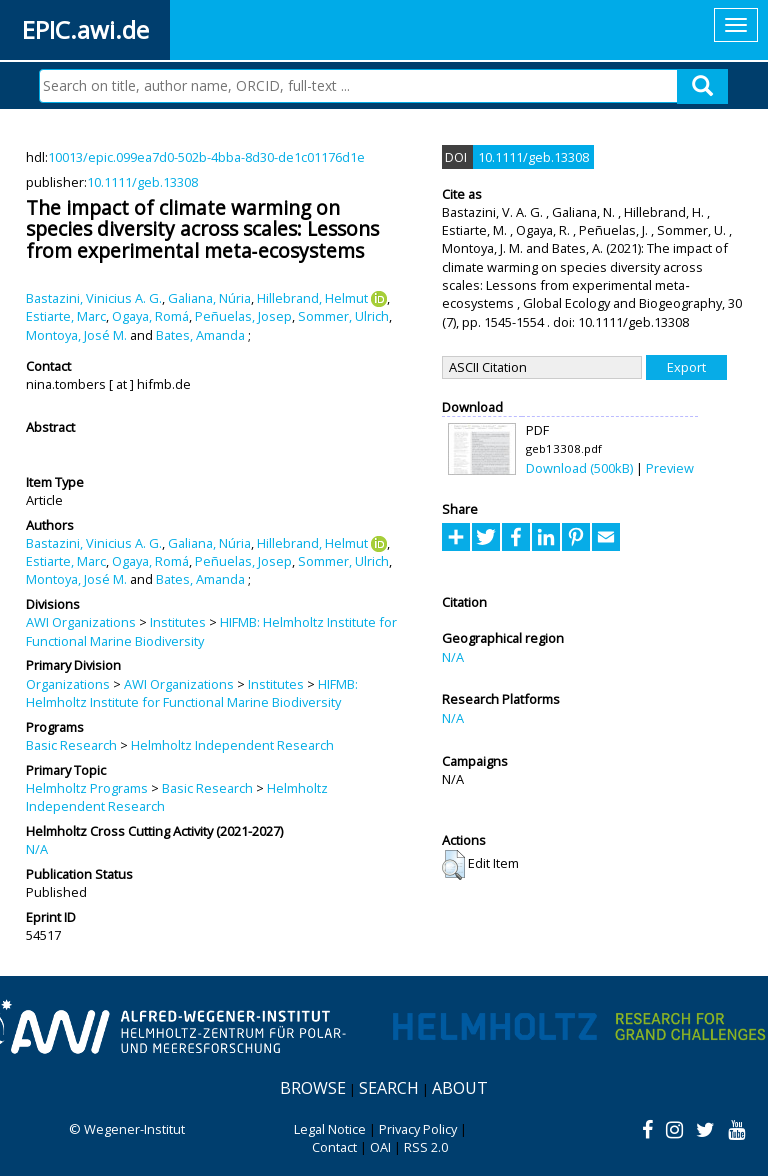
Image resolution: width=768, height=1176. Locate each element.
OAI (380, 1147)
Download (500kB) (579, 468)
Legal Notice (330, 1129)
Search (389, 1088)
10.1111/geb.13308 (142, 182)
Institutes (178, 622)
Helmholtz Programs (87, 788)
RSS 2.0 (426, 1147)
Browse (313, 1088)
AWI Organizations (81, 622)
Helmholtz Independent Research (232, 745)
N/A (37, 849)
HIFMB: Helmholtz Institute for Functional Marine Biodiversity (192, 693)
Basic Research (71, 745)
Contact (334, 1147)
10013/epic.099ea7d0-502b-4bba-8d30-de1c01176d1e (206, 157)
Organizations (68, 684)
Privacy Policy (418, 1129)
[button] (453, 865)
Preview (670, 468)
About (460, 1088)
